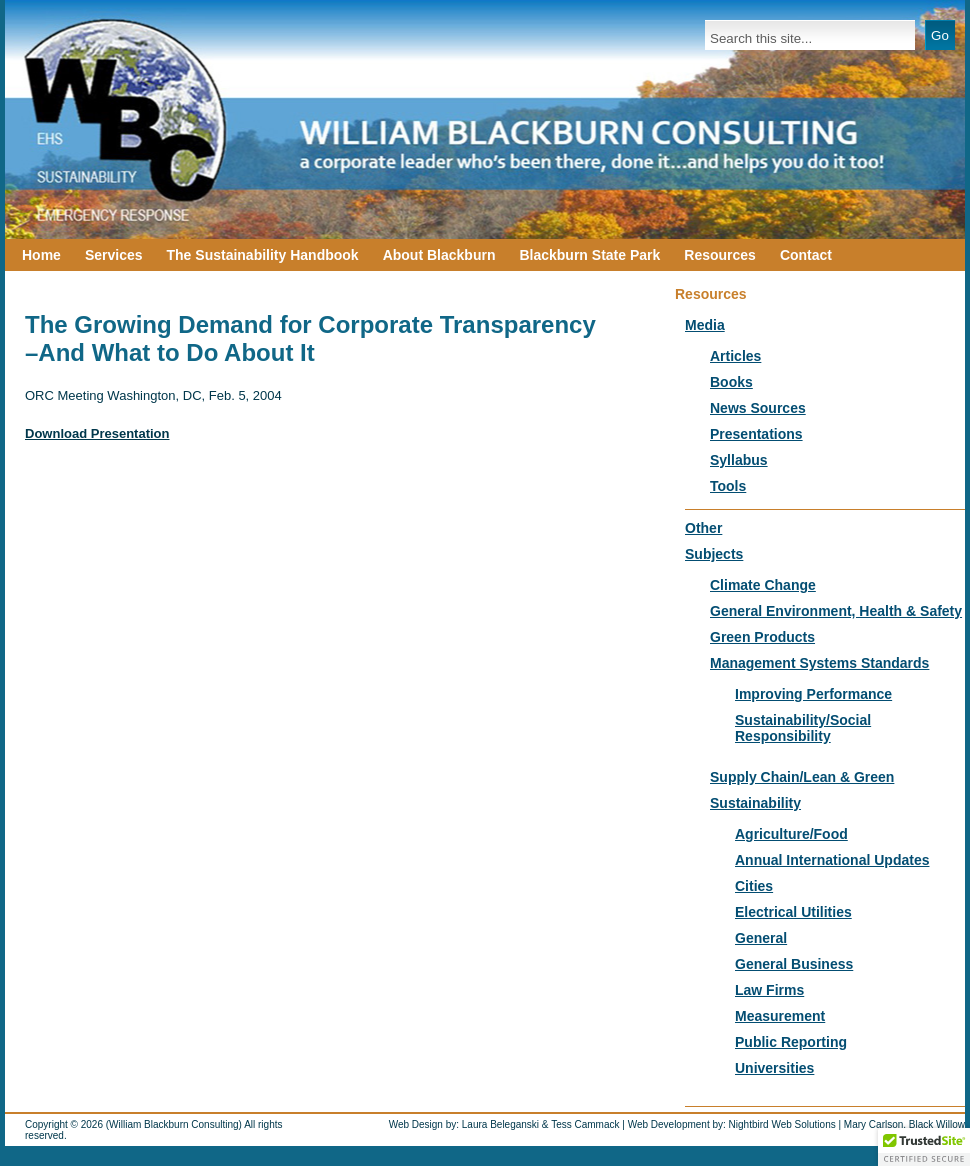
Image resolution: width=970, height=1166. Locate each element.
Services (114, 255)
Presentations (756, 434)
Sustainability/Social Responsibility (803, 728)
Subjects (714, 554)
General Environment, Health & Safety (836, 611)
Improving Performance (813, 694)
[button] (924, 1147)
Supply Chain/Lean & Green (802, 777)
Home (41, 255)
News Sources (758, 408)
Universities (774, 1068)
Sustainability (755, 803)
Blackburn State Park (589, 255)
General (761, 938)
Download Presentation (97, 433)
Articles (735, 356)
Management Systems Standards (819, 663)
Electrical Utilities (793, 912)
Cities (754, 886)
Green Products (762, 637)
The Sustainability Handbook (263, 255)
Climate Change (763, 585)
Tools (728, 486)
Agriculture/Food (791, 834)
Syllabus (739, 460)
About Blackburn (439, 255)
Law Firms (769, 990)
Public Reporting (791, 1042)
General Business (794, 964)
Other (703, 528)
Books (731, 382)
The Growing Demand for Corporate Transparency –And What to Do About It (310, 338)
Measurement (780, 1016)
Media (705, 325)
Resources (720, 255)
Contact (806, 255)
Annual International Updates (832, 860)
